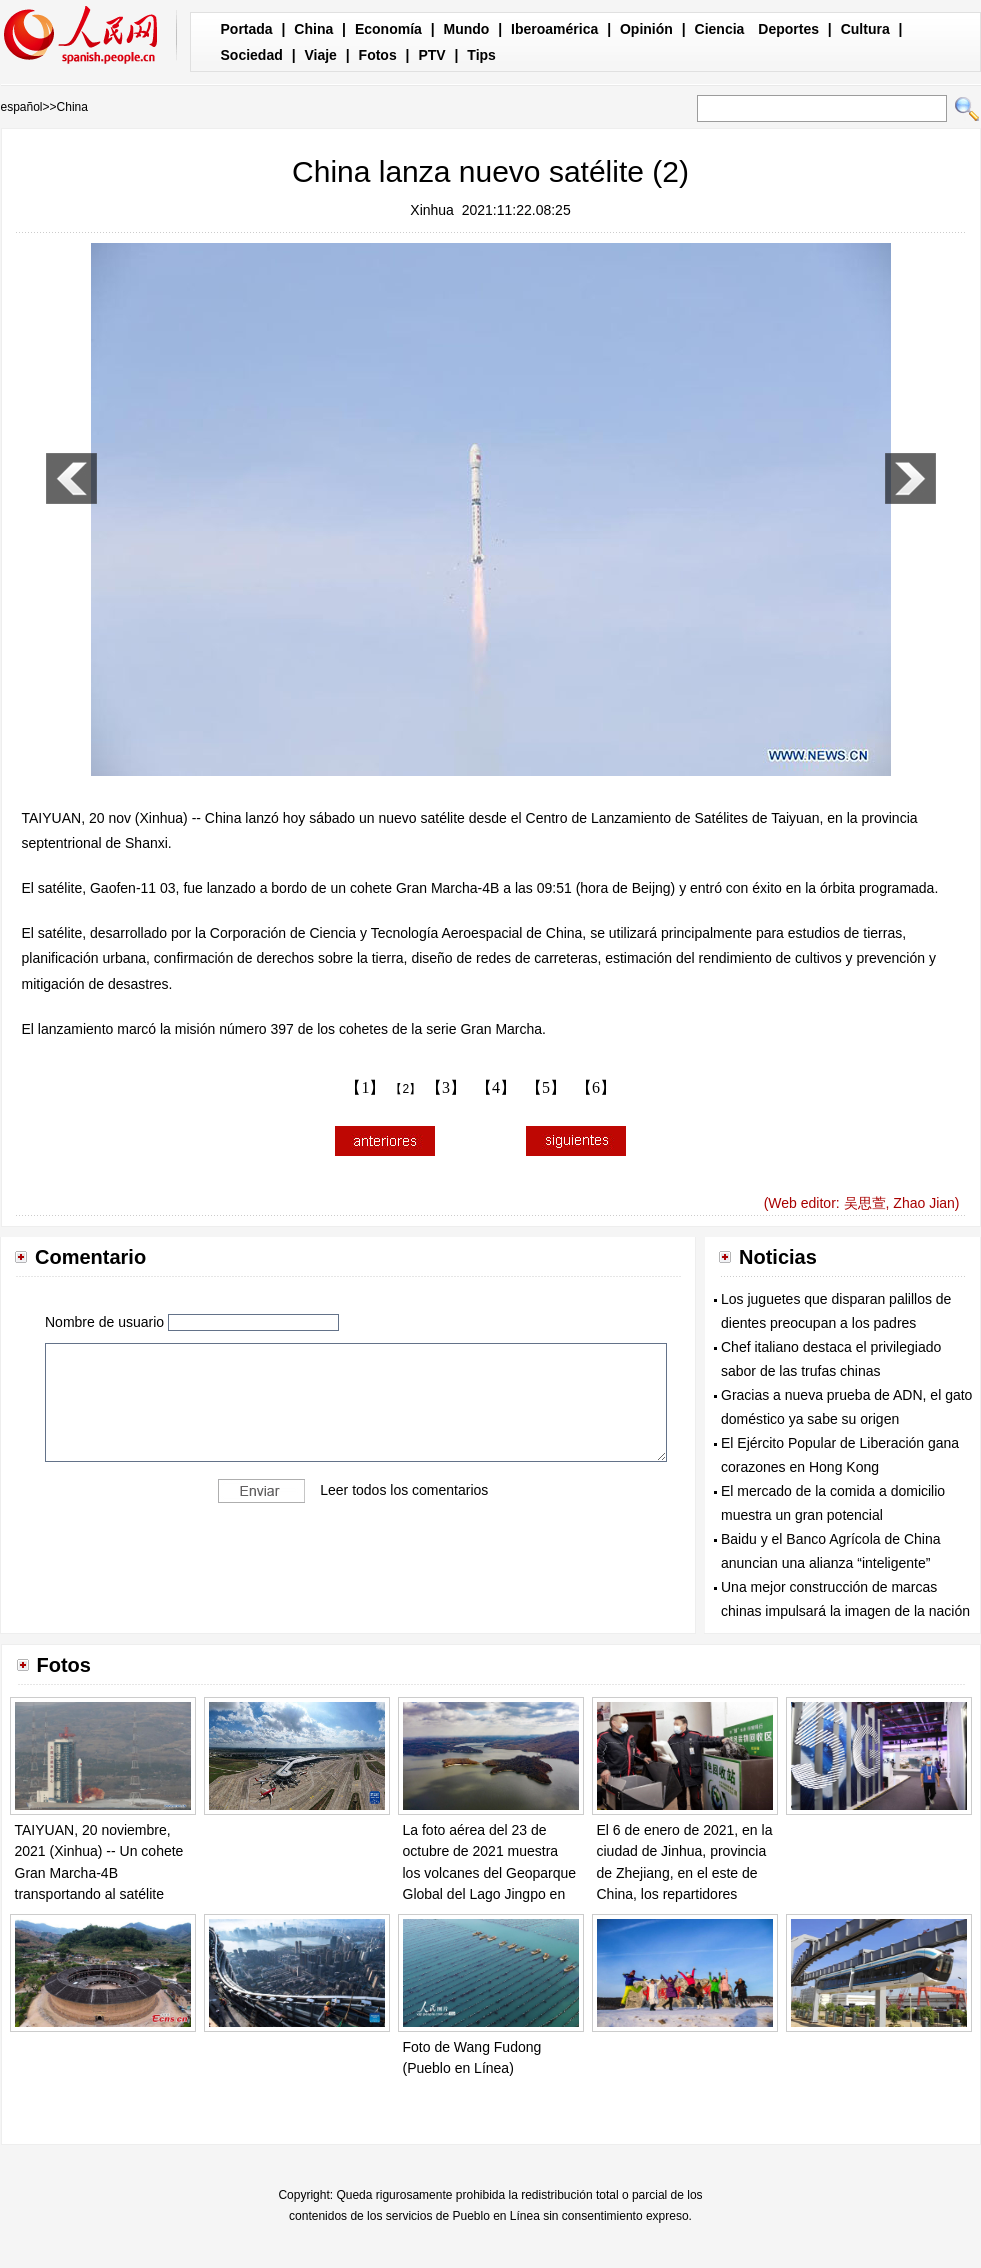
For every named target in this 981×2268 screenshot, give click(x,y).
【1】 (365, 1087)
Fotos (378, 55)
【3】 (446, 1087)
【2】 (405, 1089)
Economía (388, 29)
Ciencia (720, 29)
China (313, 29)
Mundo (467, 29)
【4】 (496, 1087)
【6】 (596, 1087)
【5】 (546, 1087)
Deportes (788, 29)
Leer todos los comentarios (404, 1490)
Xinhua (432, 210)
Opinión (646, 29)
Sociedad (252, 55)
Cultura (865, 29)
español (22, 107)
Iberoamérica (554, 29)
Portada (247, 29)
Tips (481, 55)
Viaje (320, 55)
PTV (431, 55)
